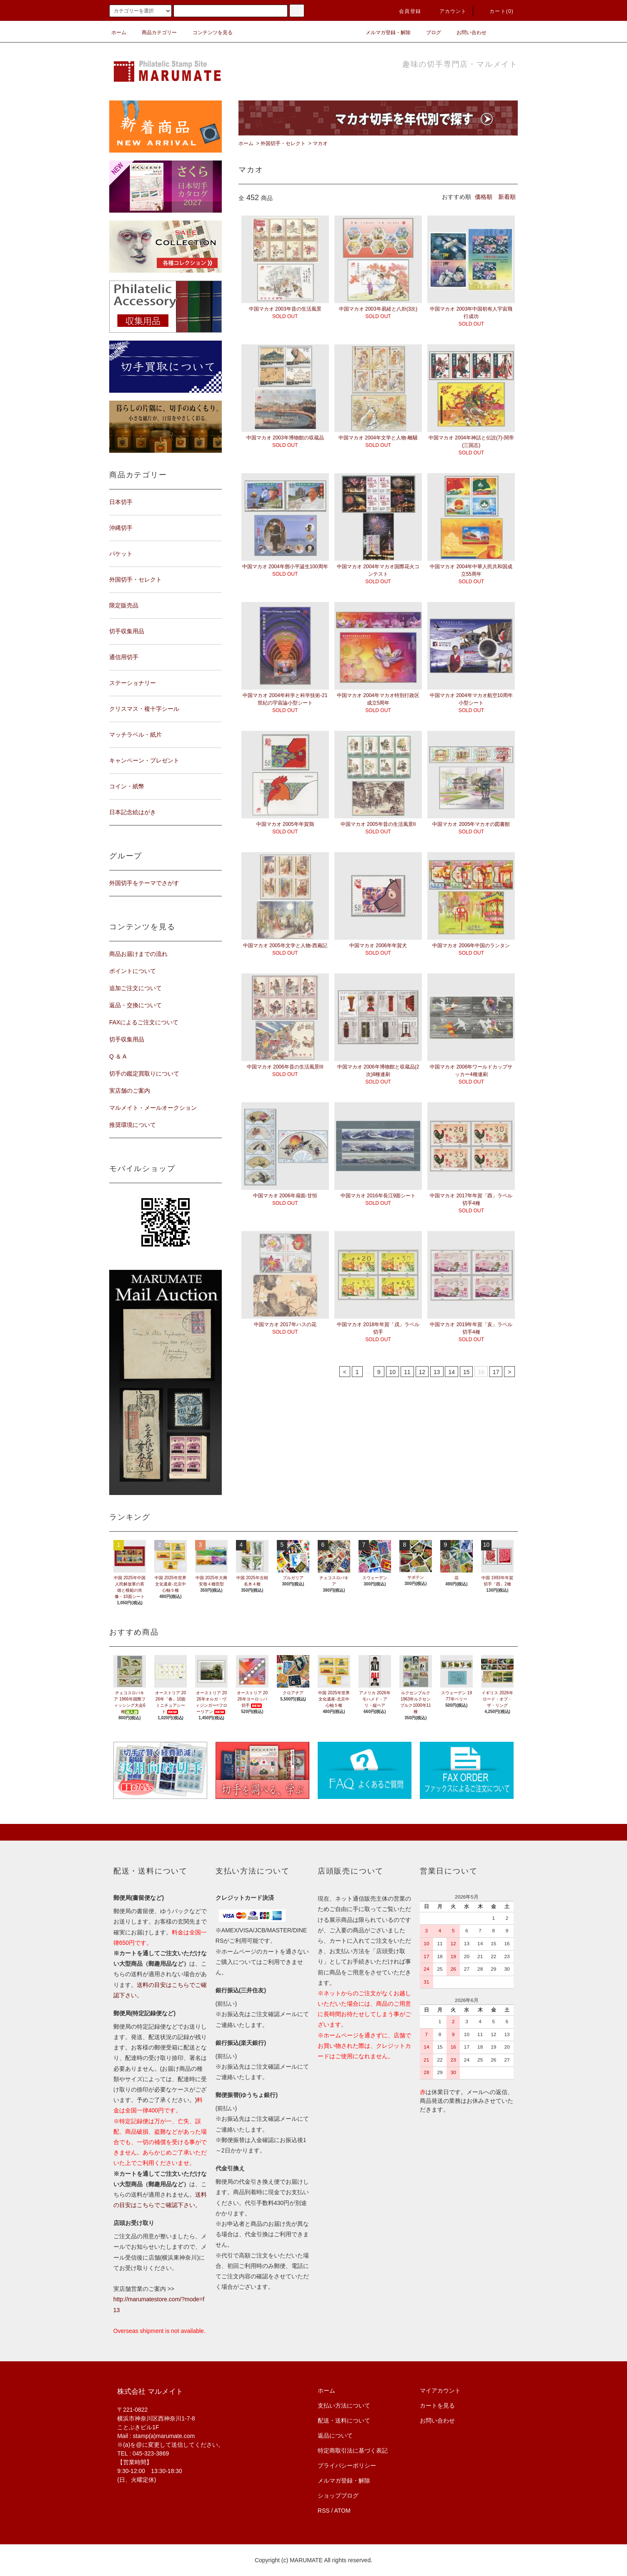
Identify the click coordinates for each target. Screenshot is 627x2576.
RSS (324, 2510)
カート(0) (496, 11)
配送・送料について (344, 2420)
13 (437, 1372)
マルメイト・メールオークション (153, 1107)
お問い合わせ (466, 32)
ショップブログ (338, 2495)
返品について (335, 2435)
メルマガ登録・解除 (383, 32)
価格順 (483, 196)
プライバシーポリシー (347, 2465)
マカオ (320, 143)
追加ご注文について (135, 988)
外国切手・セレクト (283, 143)
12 (422, 1372)
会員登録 (405, 11)
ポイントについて (132, 971)
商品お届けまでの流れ (138, 954)
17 (496, 1372)
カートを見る (437, 2405)
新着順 (507, 196)
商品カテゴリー (154, 32)
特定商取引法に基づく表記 (353, 2450)
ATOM (342, 2510)
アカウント (448, 11)
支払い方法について (344, 2405)
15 (466, 1372)
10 (392, 1372)
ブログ (428, 32)
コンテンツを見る (208, 32)
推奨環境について (132, 1124)
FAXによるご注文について (143, 1022)
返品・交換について (135, 1005)
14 (451, 1372)
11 (407, 1372)
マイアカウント (440, 2390)
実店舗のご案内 (129, 1090)
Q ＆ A (117, 1056)
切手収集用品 (126, 1039)
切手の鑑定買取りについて (144, 1073)
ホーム (118, 32)
